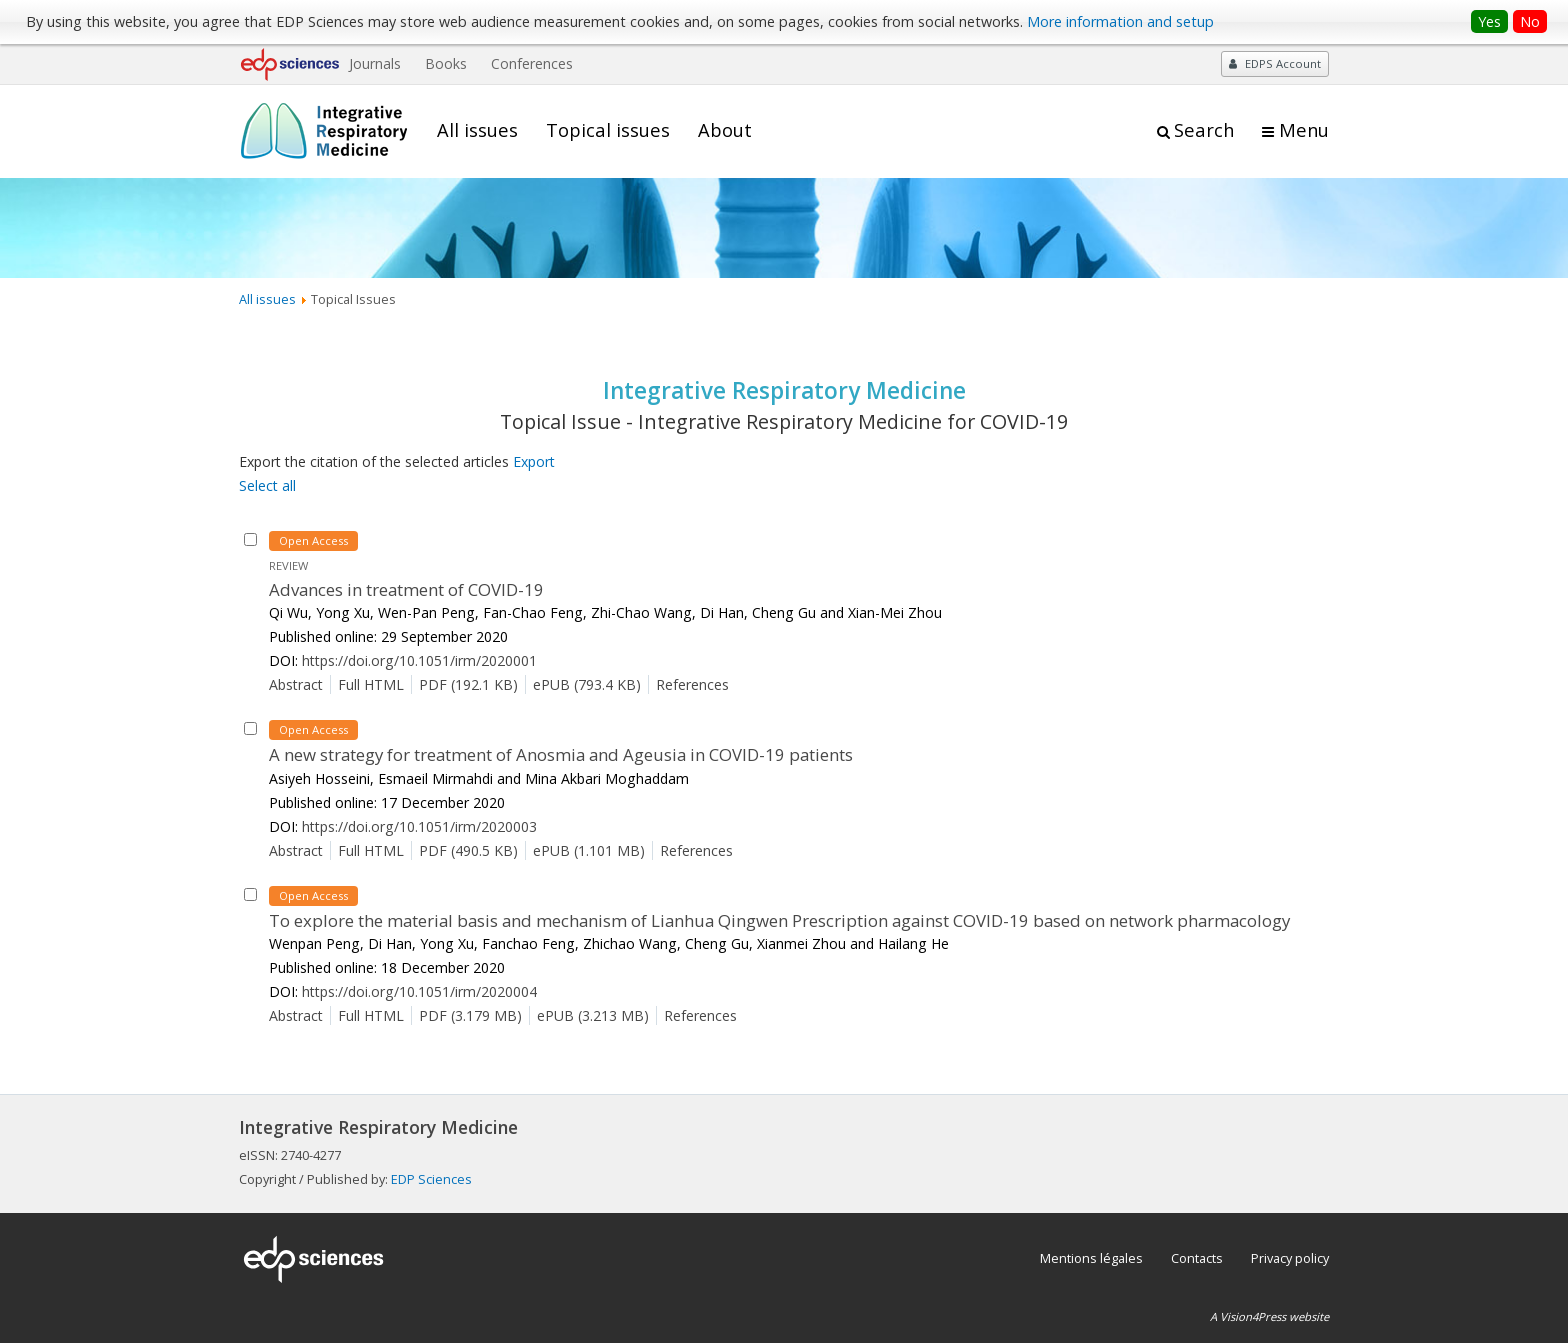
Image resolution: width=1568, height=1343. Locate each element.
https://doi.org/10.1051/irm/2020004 (419, 991)
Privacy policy (1290, 1258)
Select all (267, 485)
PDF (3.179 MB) (470, 1015)
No (1530, 21)
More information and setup (1120, 21)
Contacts (1197, 1258)
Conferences (532, 63)
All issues (477, 130)
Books (446, 63)
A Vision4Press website (1269, 1316)
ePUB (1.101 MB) (589, 850)
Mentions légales (1091, 1258)
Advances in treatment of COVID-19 (406, 589)
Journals (375, 63)
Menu (1304, 130)
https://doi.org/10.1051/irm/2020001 (419, 660)
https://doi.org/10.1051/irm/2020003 (419, 826)
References (692, 684)
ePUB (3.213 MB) (593, 1015)
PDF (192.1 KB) (468, 684)
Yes (1489, 21)
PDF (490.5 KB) (468, 850)
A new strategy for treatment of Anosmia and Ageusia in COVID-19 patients (561, 754)
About (725, 130)
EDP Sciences (431, 1179)
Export (534, 461)
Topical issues (608, 130)
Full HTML (371, 684)
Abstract (296, 684)
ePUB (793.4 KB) (587, 684)
